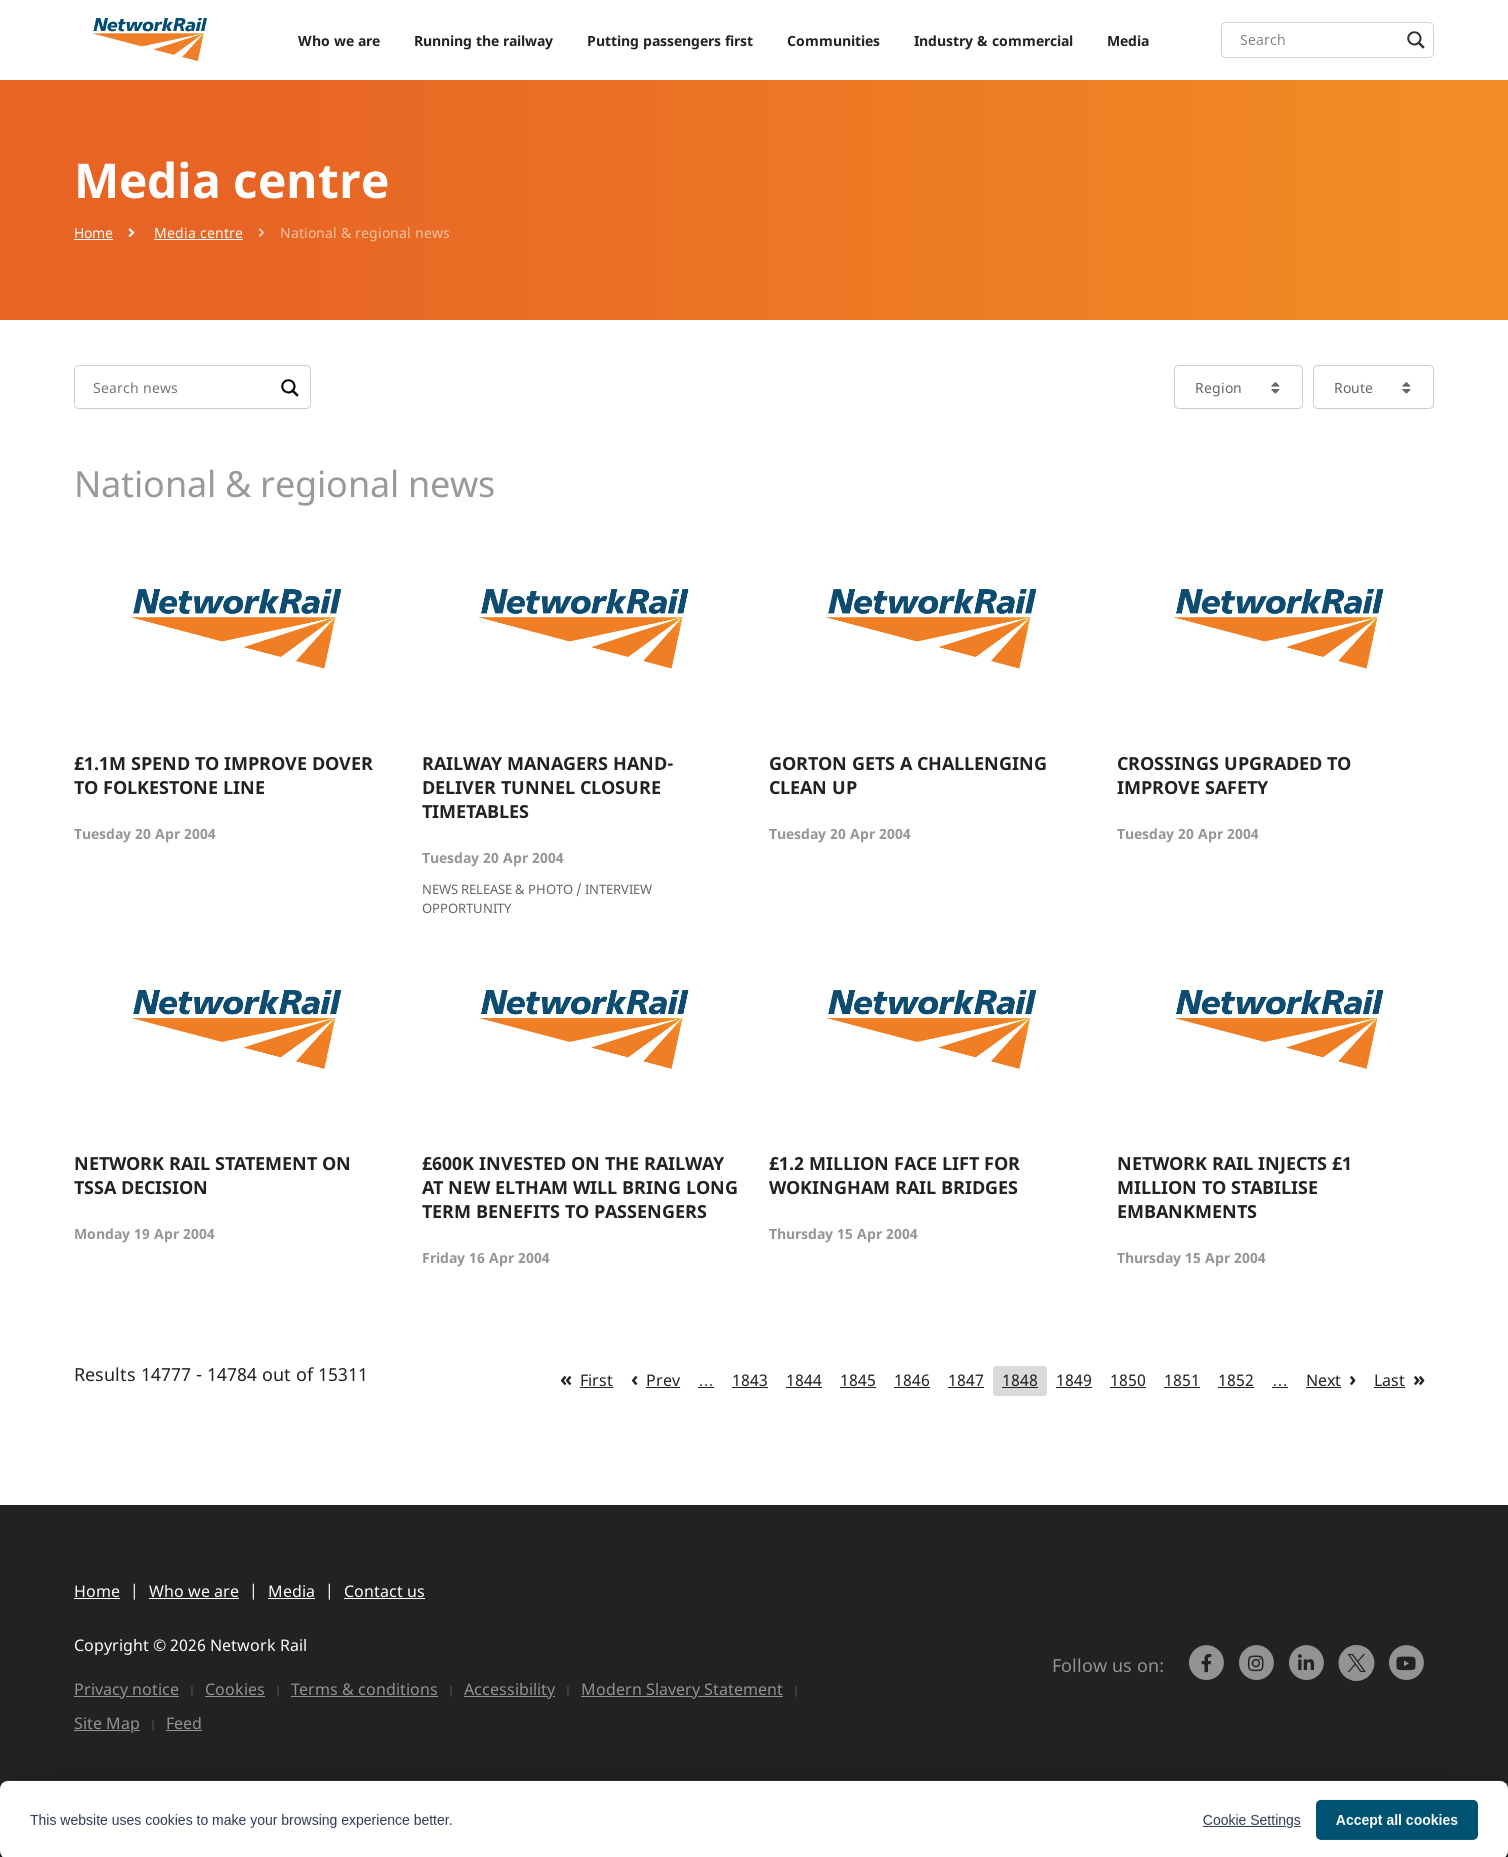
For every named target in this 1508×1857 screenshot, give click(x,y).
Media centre (198, 232)
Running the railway (483, 40)
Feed (184, 1723)
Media (1128, 40)
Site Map (107, 1723)
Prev (663, 1380)
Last (1389, 1380)
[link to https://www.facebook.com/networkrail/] (1209, 1672)
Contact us (384, 1591)
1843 (750, 1380)
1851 (1182, 1380)
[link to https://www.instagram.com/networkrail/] (1259, 1672)
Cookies (235, 1689)
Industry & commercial (993, 40)
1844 (804, 1380)
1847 (966, 1380)
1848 (1020, 1380)
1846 (912, 1380)
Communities (833, 40)
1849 (1074, 1380)
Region (1218, 387)
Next (1323, 1380)
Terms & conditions (364, 1689)
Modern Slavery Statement (682, 1689)
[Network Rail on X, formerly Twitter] (1359, 1672)
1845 (858, 1380)
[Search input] (1332, 40)
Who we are (339, 40)
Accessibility (509, 1689)
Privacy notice (126, 1689)
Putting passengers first (670, 40)
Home (93, 232)
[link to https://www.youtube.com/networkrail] (1409, 1672)
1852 (1236, 1380)
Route (1353, 387)
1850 (1128, 1380)
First (596, 1380)
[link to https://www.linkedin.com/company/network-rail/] (1309, 1672)
